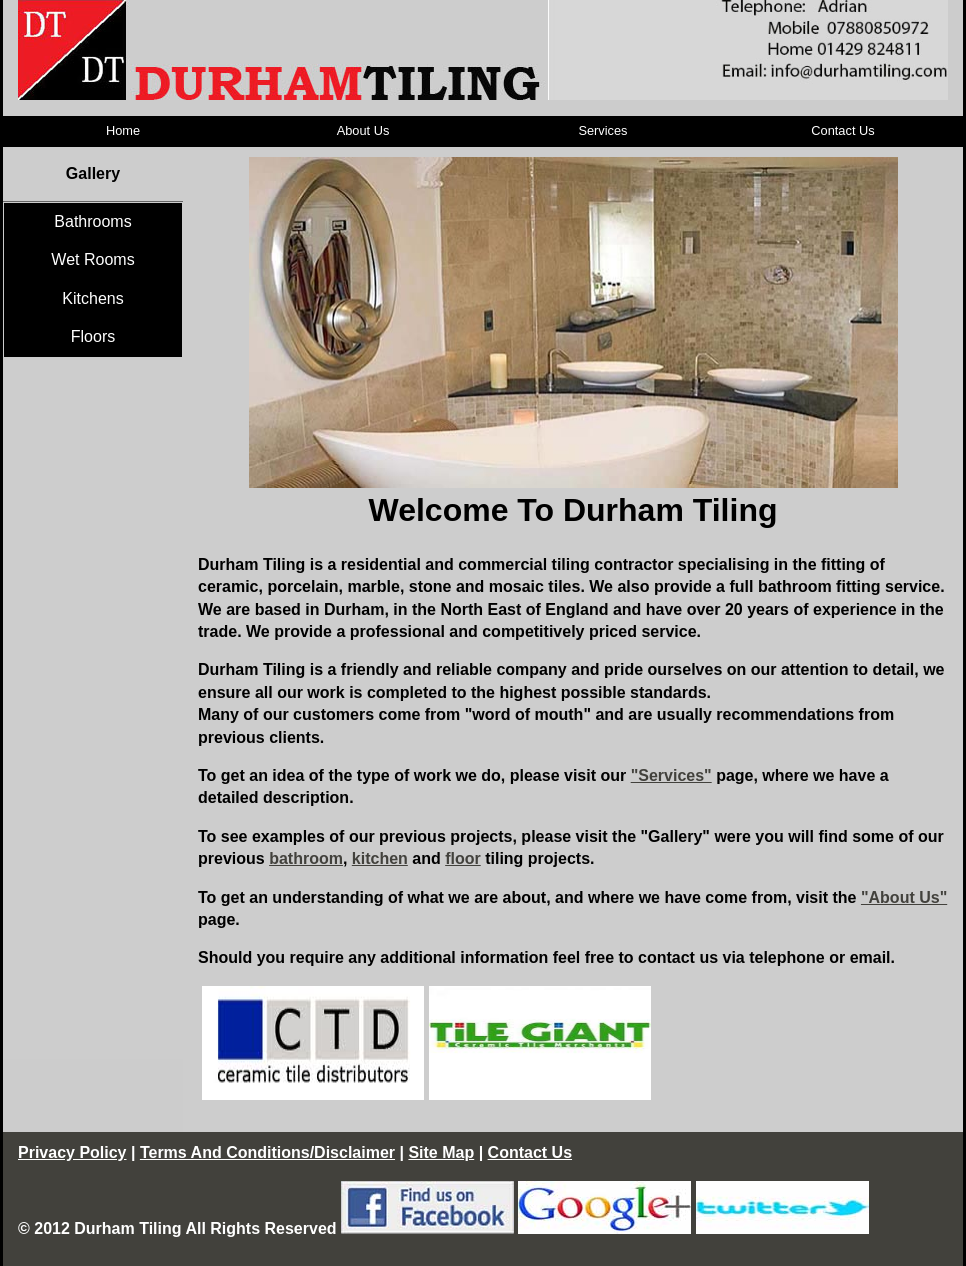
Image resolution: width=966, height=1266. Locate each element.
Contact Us (842, 130)
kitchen (380, 858)
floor (463, 858)
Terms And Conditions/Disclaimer (267, 1152)
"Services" (671, 775)
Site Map (441, 1152)
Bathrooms (92, 221)
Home (123, 130)
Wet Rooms (92, 259)
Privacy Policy (72, 1152)
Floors (93, 336)
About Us (363, 130)
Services (602, 130)
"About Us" (904, 897)
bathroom (306, 858)
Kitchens (92, 298)
